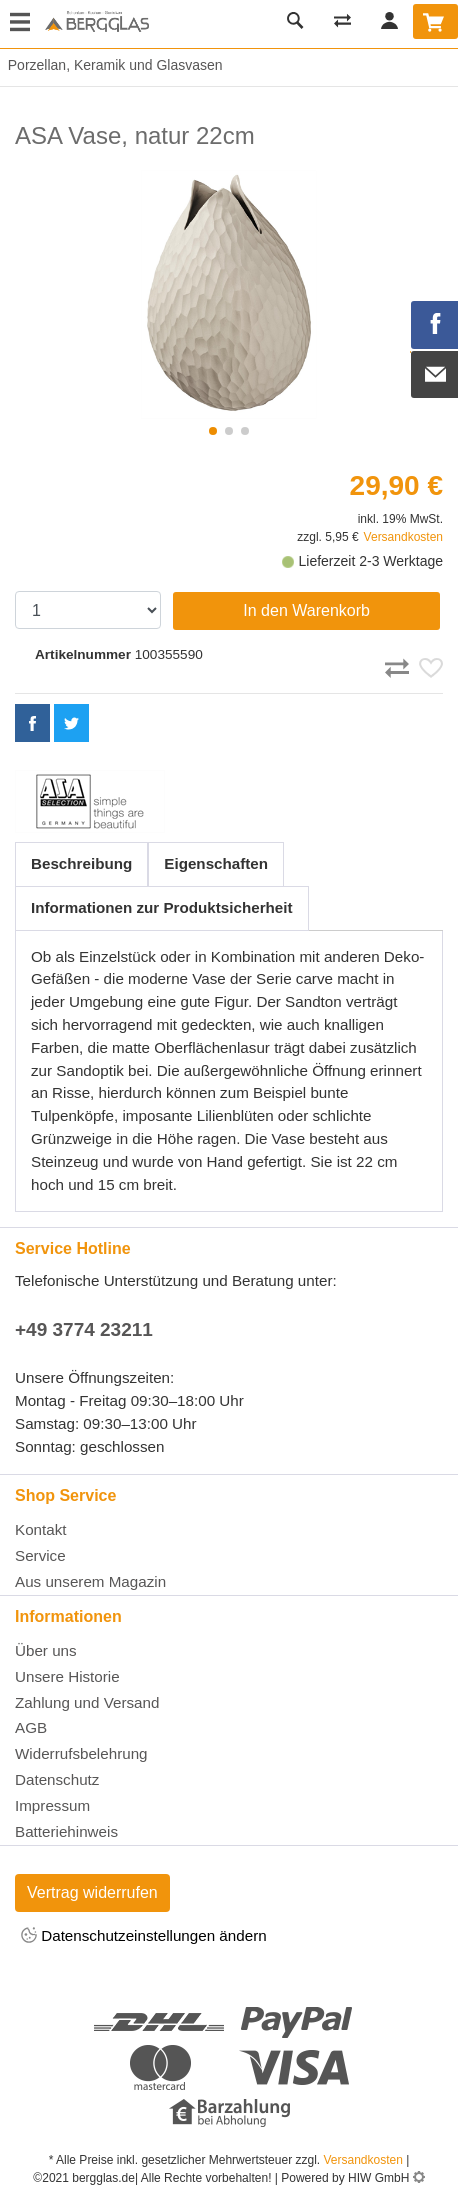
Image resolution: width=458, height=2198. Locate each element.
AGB (31, 1727)
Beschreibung (81, 863)
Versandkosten (403, 537)
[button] (213, 431)
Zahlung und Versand (87, 1702)
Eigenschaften (216, 863)
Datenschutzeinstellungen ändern (144, 1936)
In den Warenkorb (306, 610)
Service (40, 1555)
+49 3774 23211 (84, 1329)
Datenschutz (57, 1779)
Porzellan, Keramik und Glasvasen (111, 65)
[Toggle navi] (20, 24)
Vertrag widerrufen (92, 1892)
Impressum (52, 1805)
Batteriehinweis (66, 1831)
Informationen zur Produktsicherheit (162, 907)
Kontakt (41, 1529)
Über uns (46, 1650)
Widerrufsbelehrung (81, 1753)
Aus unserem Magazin (90, 1581)
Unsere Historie (67, 1676)
